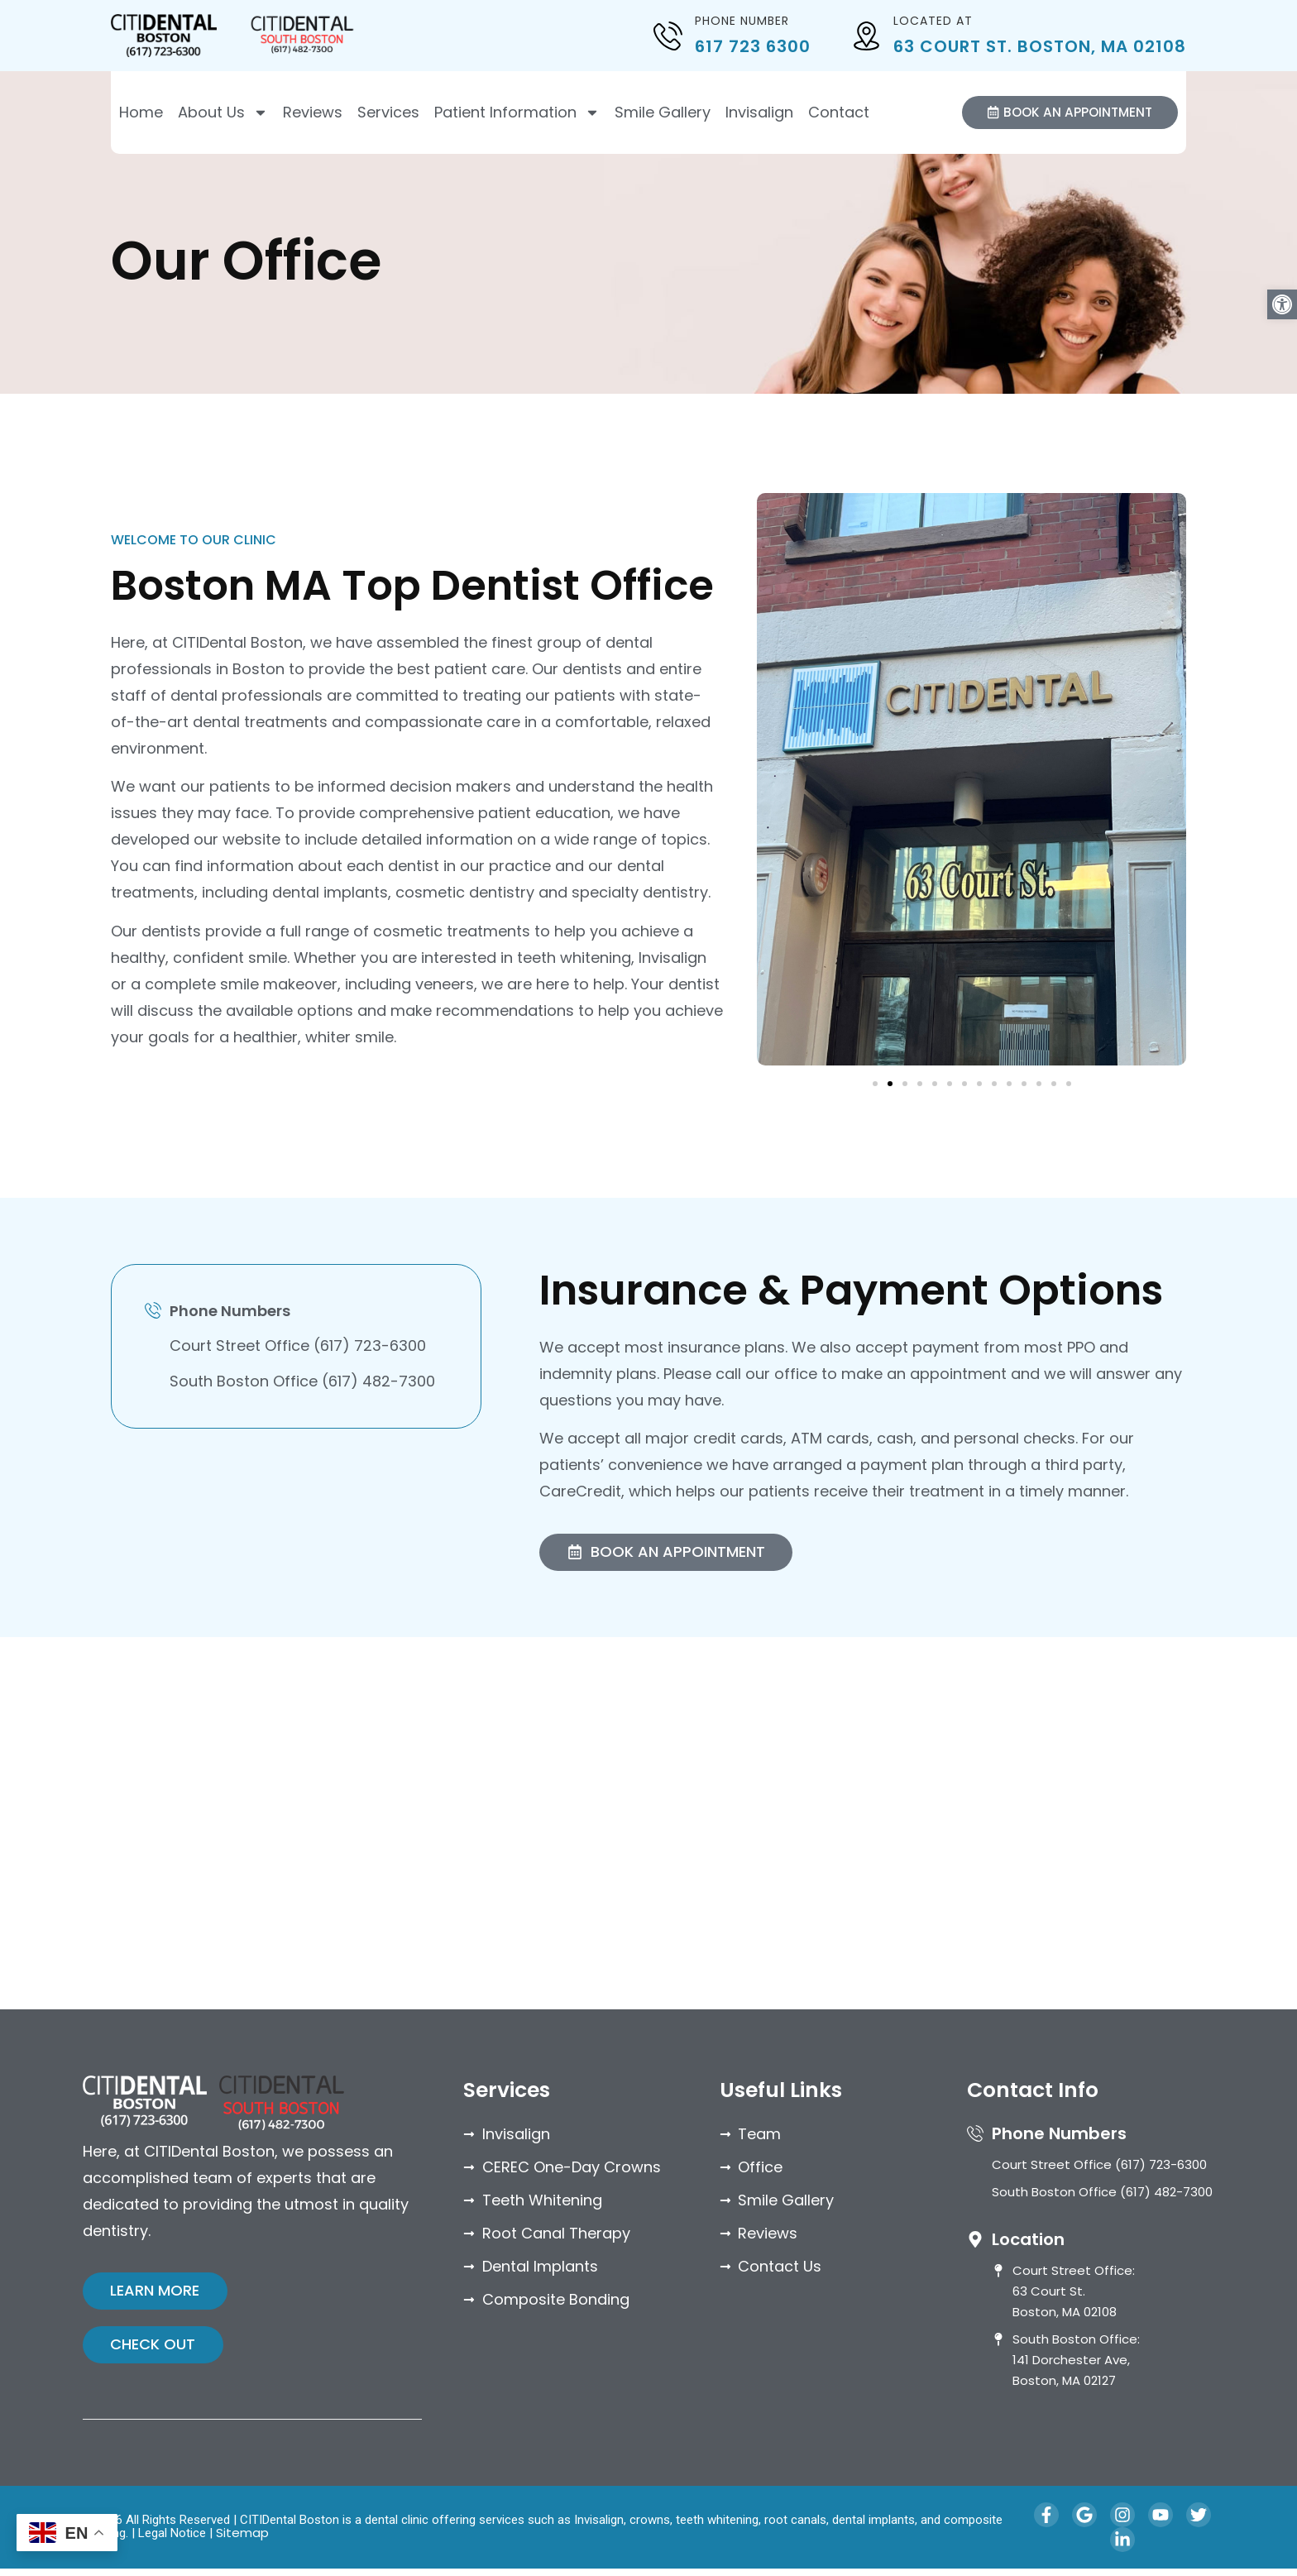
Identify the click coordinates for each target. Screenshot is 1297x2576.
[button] (1282, 304)
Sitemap (242, 2540)
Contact (838, 112)
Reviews (312, 112)
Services (388, 112)
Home (141, 112)
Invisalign (759, 112)
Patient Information (517, 112)
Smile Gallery (663, 112)
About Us (223, 112)
